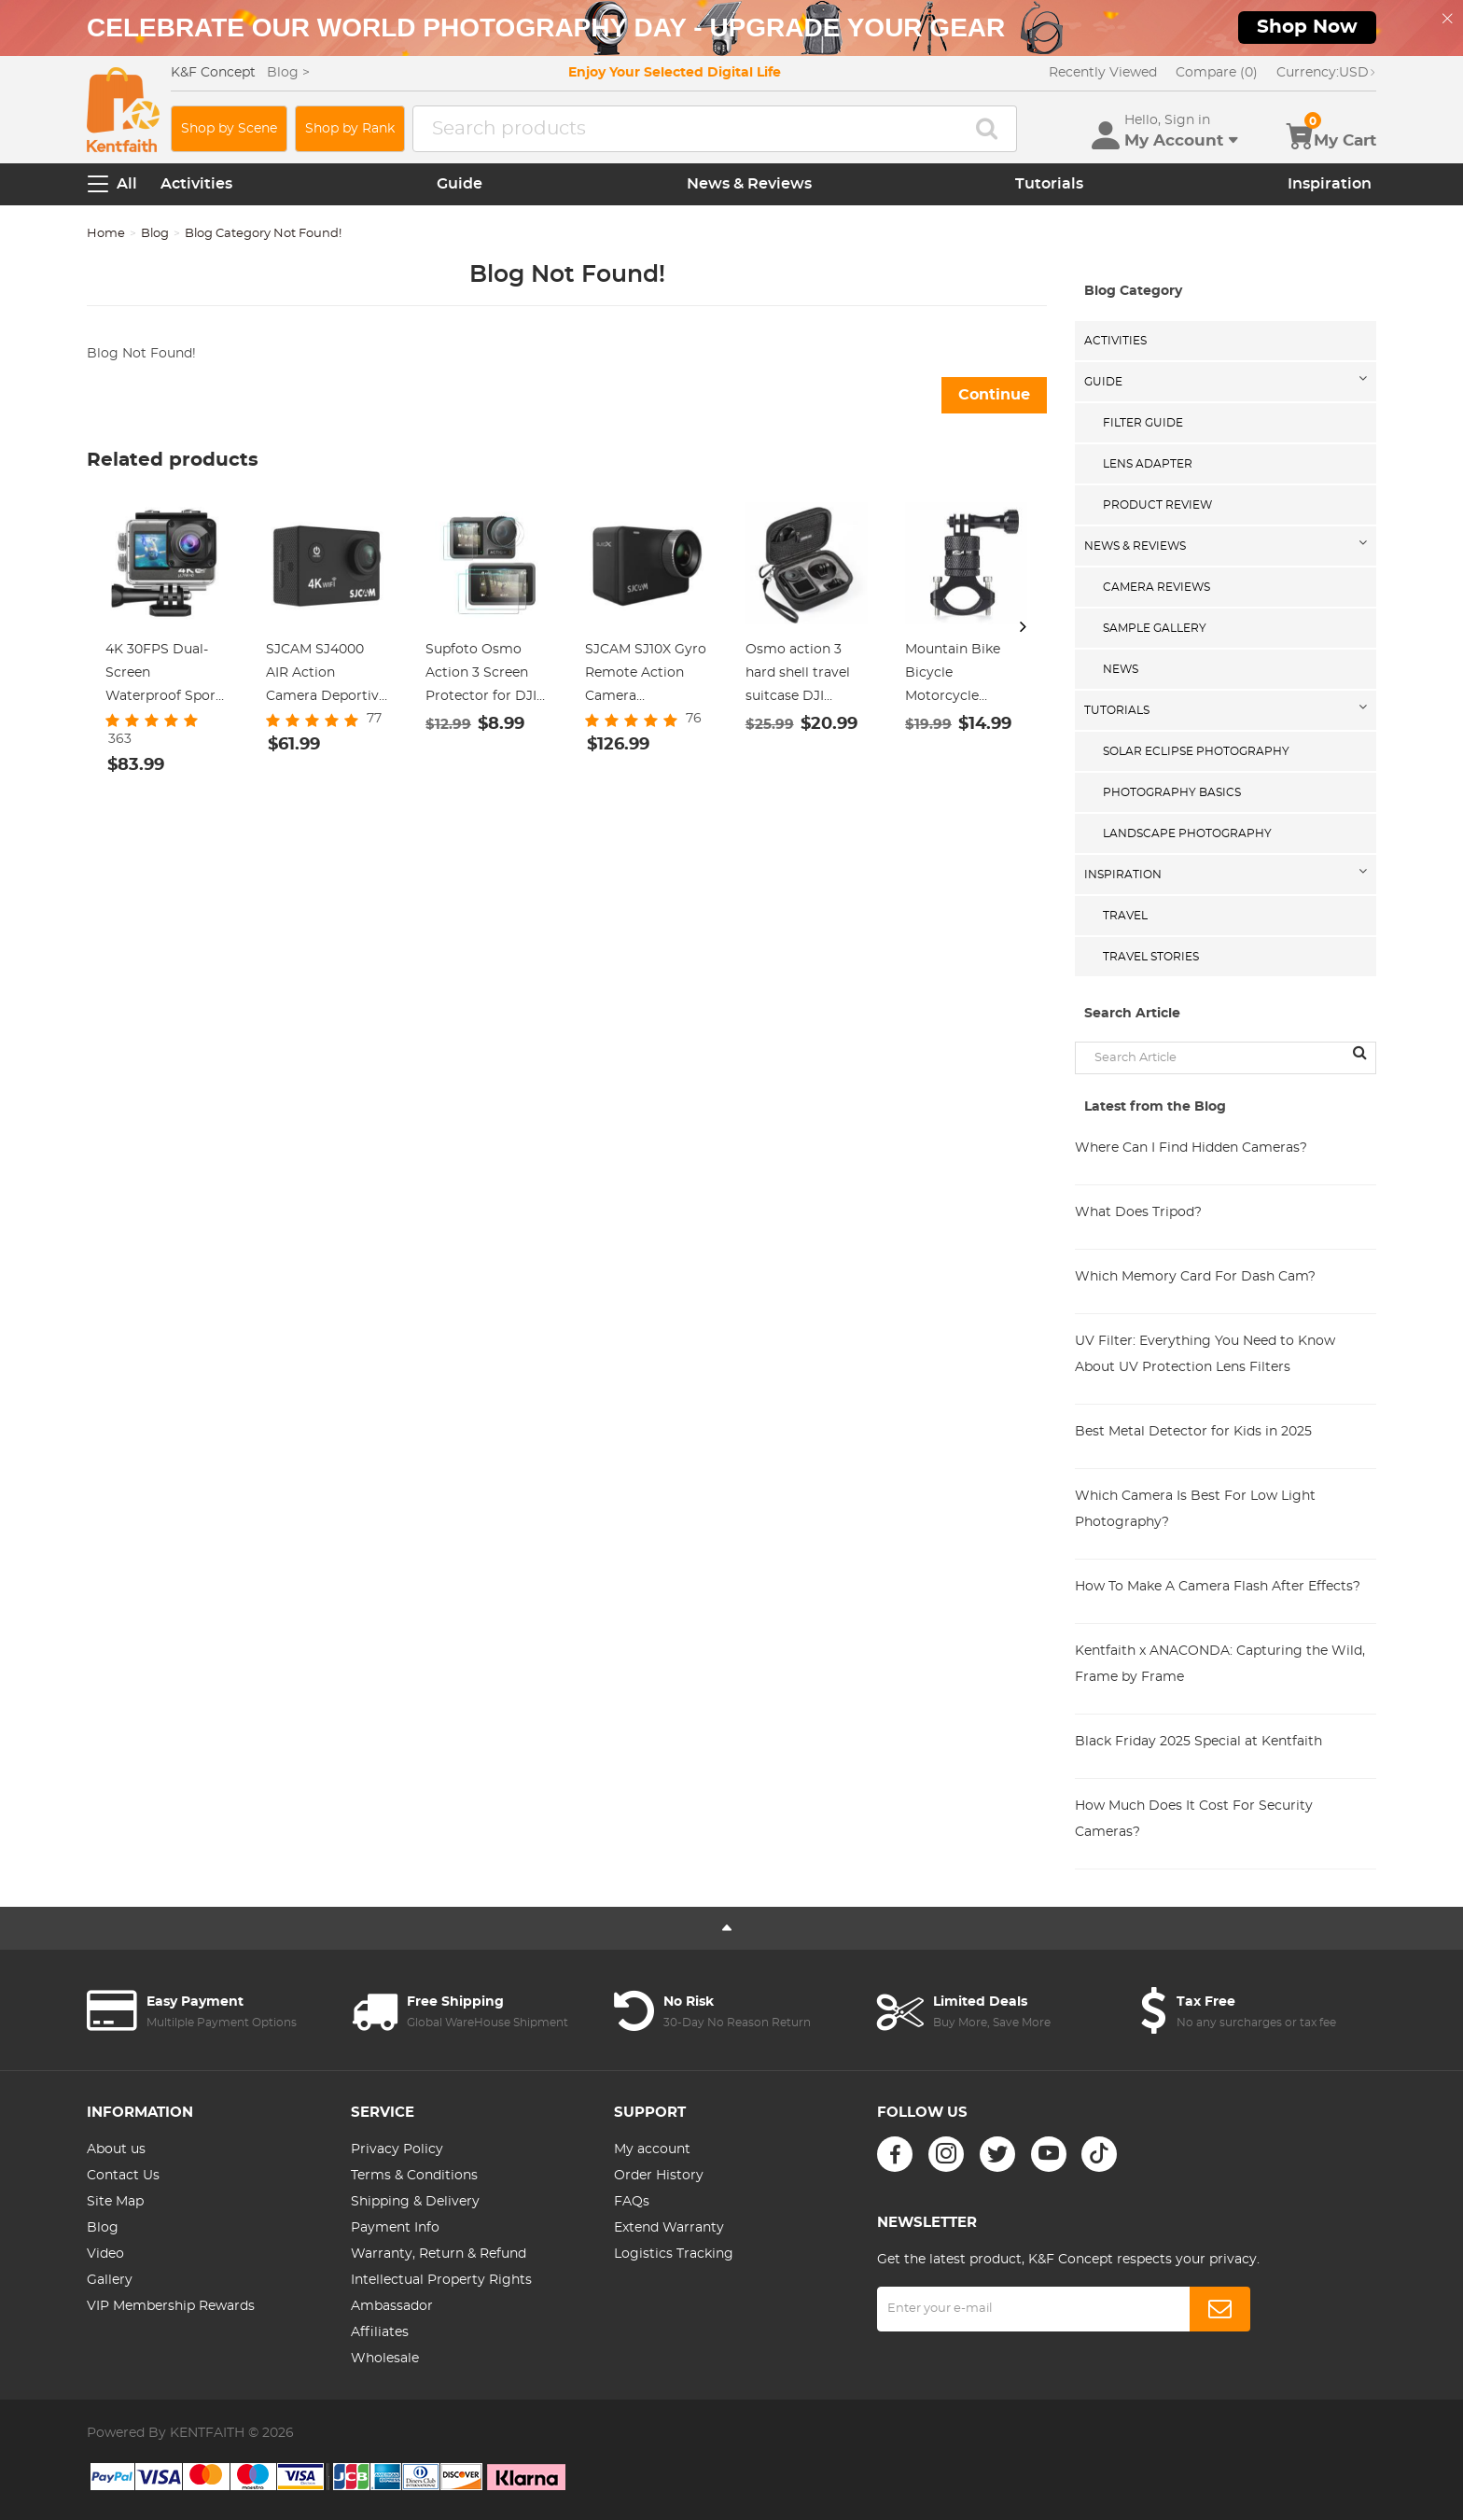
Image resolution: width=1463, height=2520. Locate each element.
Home (106, 234)
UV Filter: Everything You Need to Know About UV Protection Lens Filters (1205, 1354)
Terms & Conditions (414, 2175)
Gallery (109, 2280)
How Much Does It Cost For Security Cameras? (1194, 1819)
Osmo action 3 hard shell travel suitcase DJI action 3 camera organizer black (798, 675)
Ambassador (392, 2306)
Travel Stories (1151, 956)
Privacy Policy (397, 2149)
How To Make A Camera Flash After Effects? (1217, 1586)
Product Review (1157, 505)
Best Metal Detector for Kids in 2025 (1193, 1431)
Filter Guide (1143, 422)
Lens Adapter (1147, 463)
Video (105, 2254)
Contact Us (123, 2175)
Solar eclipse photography (1196, 751)
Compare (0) (1217, 72)
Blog (155, 234)
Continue (994, 394)
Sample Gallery (1154, 628)
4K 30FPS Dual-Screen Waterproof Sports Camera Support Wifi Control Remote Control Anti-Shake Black (166, 675)
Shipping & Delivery (415, 2201)
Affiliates (380, 2332)
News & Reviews (749, 183)
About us (116, 2149)
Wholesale (385, 2358)
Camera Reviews (1156, 587)
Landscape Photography (1187, 833)
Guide (459, 183)
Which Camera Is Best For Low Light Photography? (1195, 1509)
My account (652, 2149)
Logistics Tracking (673, 2254)
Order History (659, 2175)
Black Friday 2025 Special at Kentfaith (1198, 1741)
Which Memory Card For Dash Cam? (1195, 1276)
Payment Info (395, 2227)
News (1120, 669)
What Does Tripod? (1138, 1212)
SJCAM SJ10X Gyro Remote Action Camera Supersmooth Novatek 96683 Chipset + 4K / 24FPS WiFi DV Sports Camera (645, 675)
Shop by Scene (229, 128)
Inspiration (1330, 183)
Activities (196, 183)
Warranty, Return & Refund (438, 2254)
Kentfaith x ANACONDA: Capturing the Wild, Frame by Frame (1220, 1664)
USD (1326, 73)
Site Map (115, 2201)
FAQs (631, 2201)
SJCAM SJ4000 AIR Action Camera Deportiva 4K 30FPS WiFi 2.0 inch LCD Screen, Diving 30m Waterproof (326, 675)
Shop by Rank (350, 128)
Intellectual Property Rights (441, 2280)
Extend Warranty (669, 2227)
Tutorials (1049, 183)
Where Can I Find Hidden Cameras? (1191, 1148)
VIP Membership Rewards (171, 2306)
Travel (1125, 915)
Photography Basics (1172, 792)
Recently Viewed (1103, 72)
